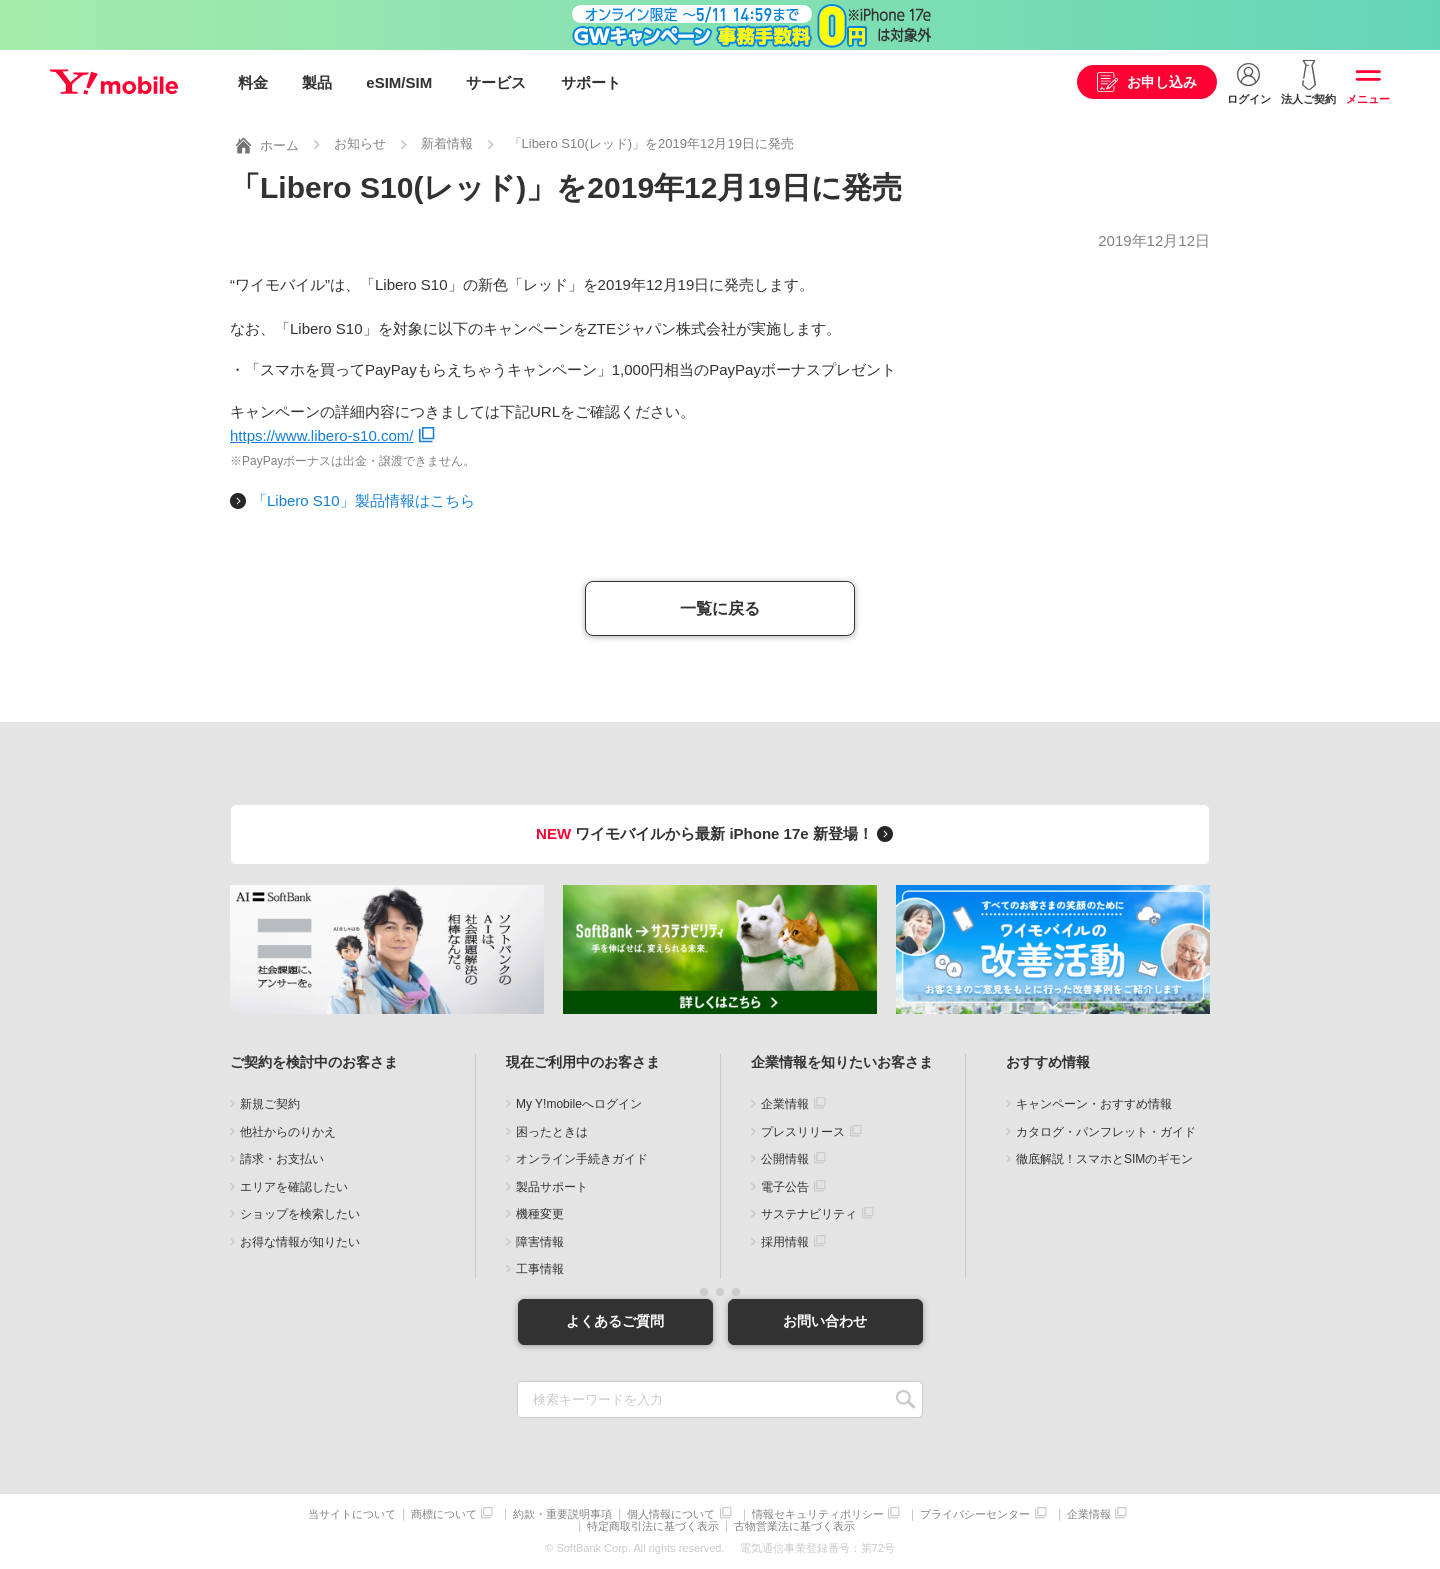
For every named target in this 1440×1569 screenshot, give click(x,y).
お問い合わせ (825, 1321)
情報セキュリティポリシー (818, 1514)
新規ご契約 (270, 1104)
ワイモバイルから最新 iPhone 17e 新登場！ (717, 832)
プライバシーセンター (975, 1514)
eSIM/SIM (399, 82)
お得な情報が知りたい (300, 1241)
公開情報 (785, 1159)
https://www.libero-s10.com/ (321, 434)
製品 (317, 82)
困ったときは (552, 1131)
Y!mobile (114, 83)
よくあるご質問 (615, 1321)
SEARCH (905, 1399)
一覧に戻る (720, 607)
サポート (591, 82)
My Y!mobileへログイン (579, 1104)
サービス (496, 82)
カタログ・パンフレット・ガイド (1106, 1131)
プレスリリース (803, 1131)
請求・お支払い (282, 1159)
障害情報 (540, 1241)
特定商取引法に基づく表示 (653, 1526)
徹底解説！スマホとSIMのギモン (1104, 1159)
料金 (253, 82)
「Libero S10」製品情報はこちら (363, 499)
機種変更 (540, 1214)
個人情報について (671, 1514)
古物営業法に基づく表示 (794, 1526)
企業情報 (785, 1104)
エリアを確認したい (294, 1186)
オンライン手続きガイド (582, 1159)
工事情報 (540, 1269)
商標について (444, 1514)
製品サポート (552, 1186)
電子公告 (785, 1186)
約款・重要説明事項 (562, 1514)
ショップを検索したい (300, 1214)
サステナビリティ (809, 1214)
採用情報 (785, 1241)
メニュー (1368, 99)
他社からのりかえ (288, 1131)
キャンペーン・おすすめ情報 (1094, 1104)
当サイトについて (352, 1514)
